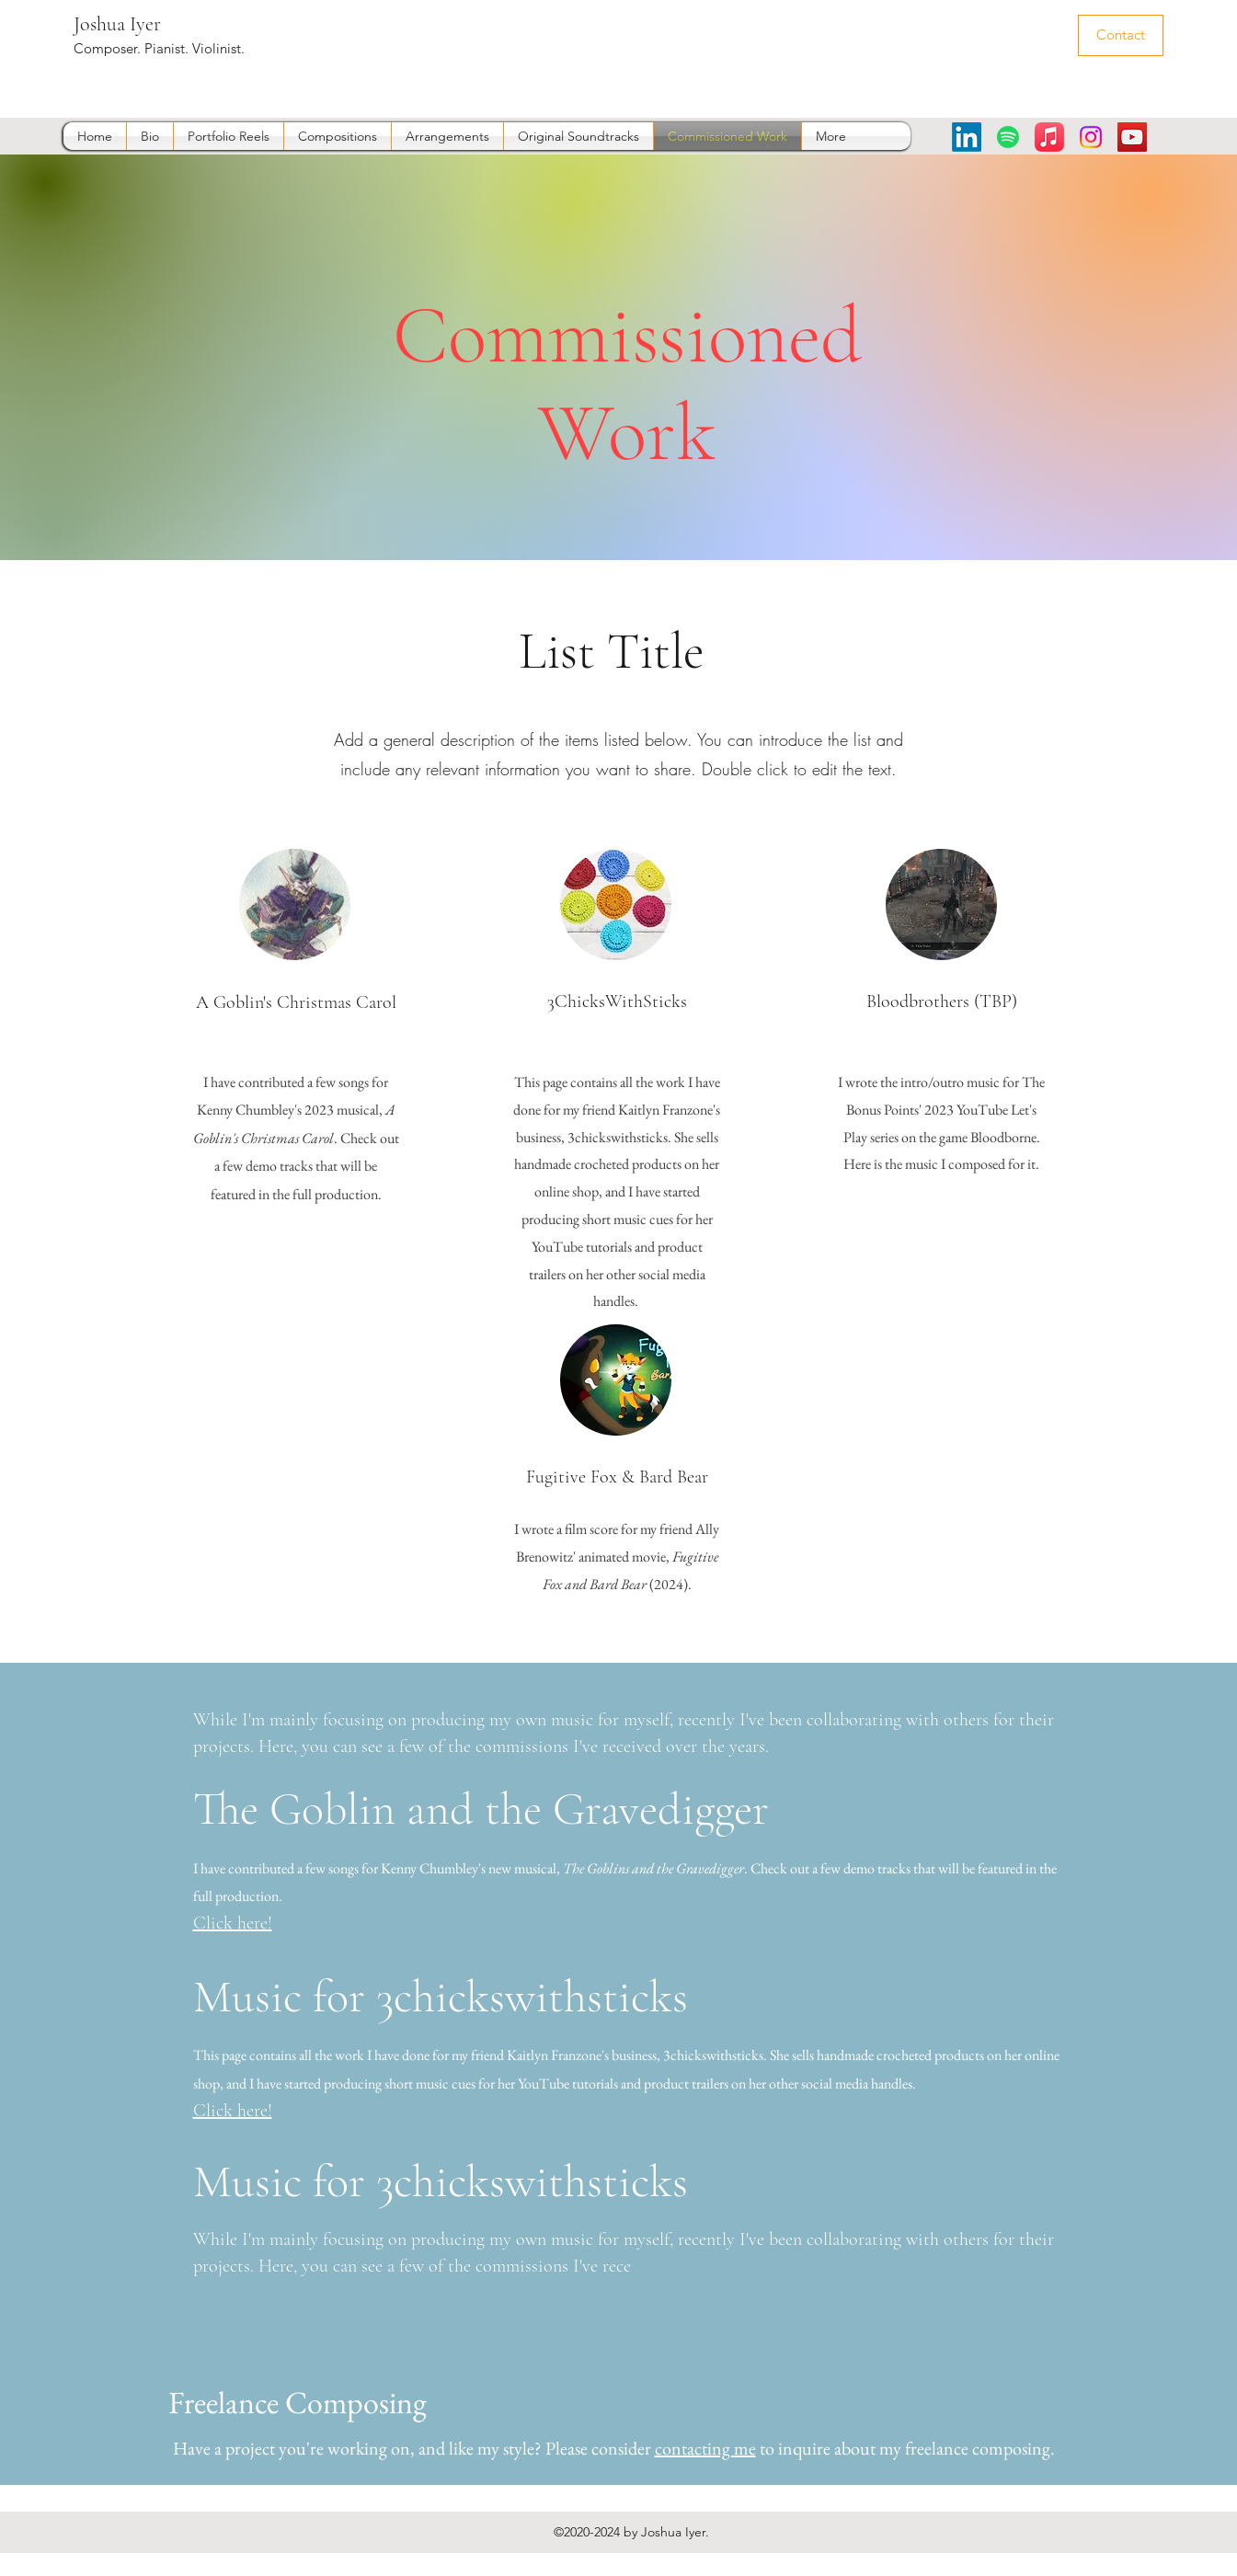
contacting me (705, 2448)
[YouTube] (1132, 137)
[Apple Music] (1049, 137)
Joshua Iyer (117, 24)
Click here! (232, 1923)
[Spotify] (1008, 137)
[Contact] (1120, 35)
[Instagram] (1090, 137)
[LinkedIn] (966, 137)
